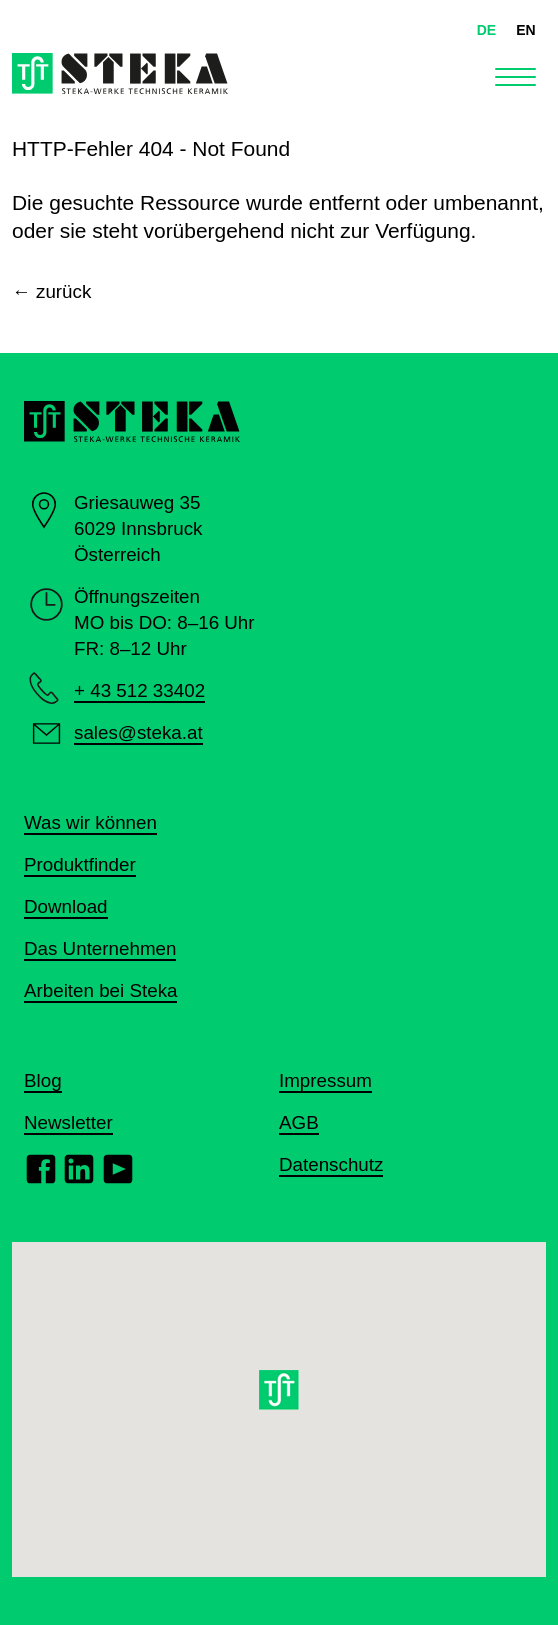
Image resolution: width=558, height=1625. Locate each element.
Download (66, 906)
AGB (299, 1122)
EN (525, 30)
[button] (280, 1395)
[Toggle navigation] (515, 74)
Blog (43, 1080)
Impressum (325, 1080)
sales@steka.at (138, 732)
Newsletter (68, 1122)
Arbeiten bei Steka (100, 990)
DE (486, 30)
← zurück (51, 291)
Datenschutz (331, 1164)
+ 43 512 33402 (139, 690)
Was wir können (90, 822)
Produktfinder (80, 864)
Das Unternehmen (100, 948)
